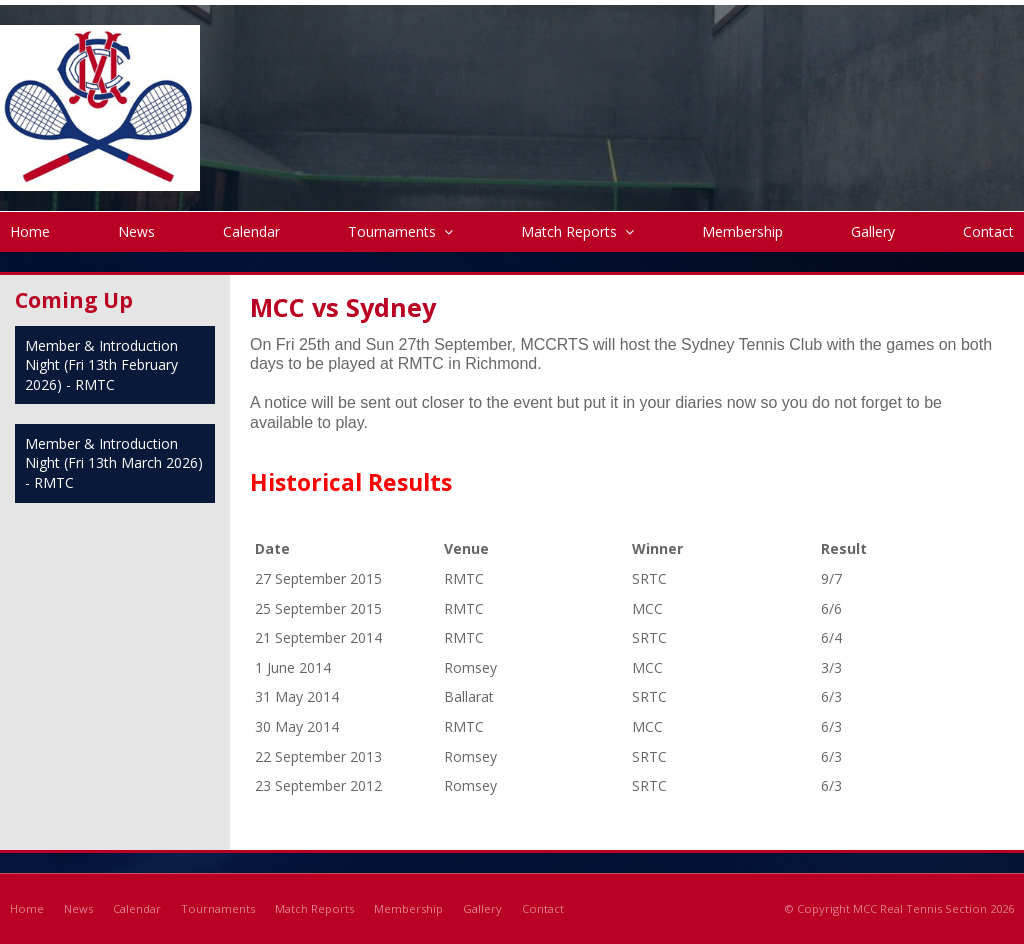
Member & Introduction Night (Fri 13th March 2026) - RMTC (114, 463)
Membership (408, 908)
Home (27, 908)
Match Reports (314, 908)
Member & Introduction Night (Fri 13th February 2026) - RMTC (101, 365)
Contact (543, 908)
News (78, 908)
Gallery (482, 908)
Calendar (137, 908)
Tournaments (218, 908)
